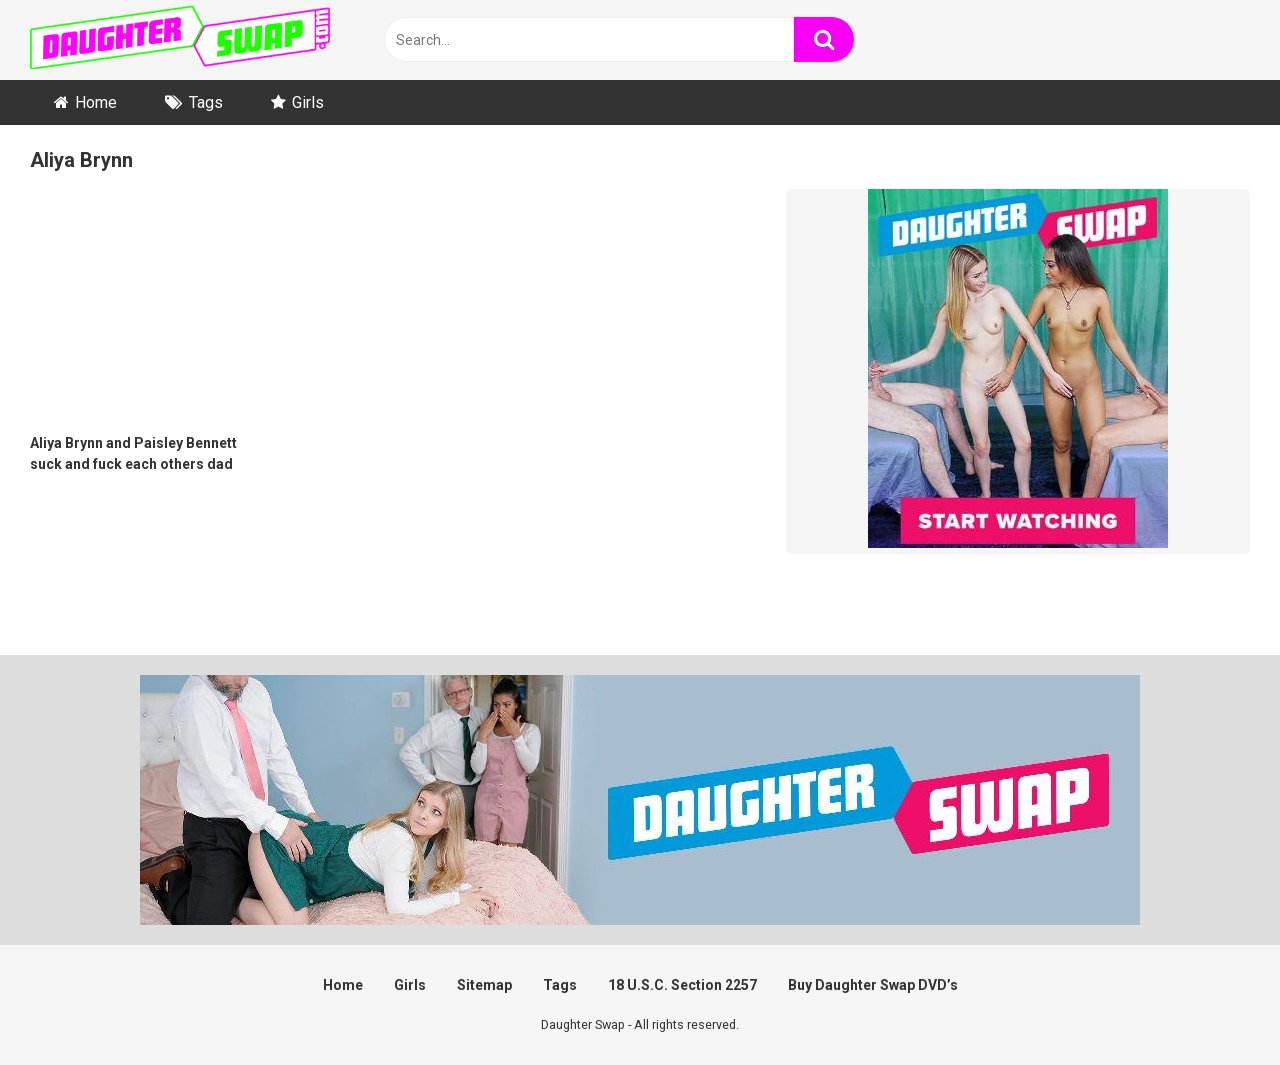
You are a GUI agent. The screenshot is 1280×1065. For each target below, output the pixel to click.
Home (96, 102)
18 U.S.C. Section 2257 (682, 985)
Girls (308, 102)
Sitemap (484, 985)
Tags (206, 102)
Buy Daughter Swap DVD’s (873, 985)
